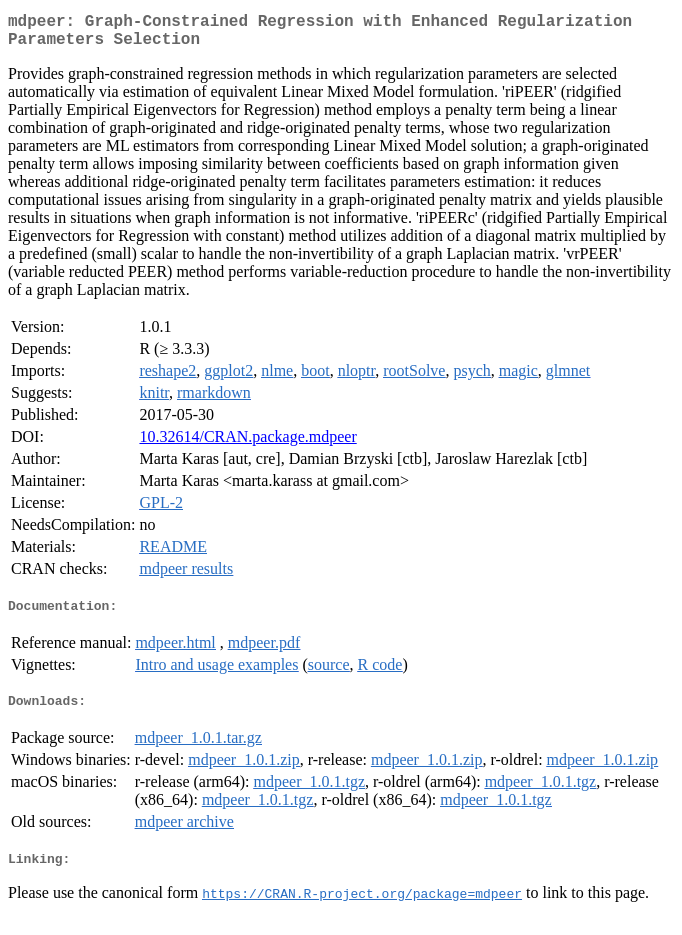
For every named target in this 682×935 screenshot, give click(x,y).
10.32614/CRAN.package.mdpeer (247, 444)
